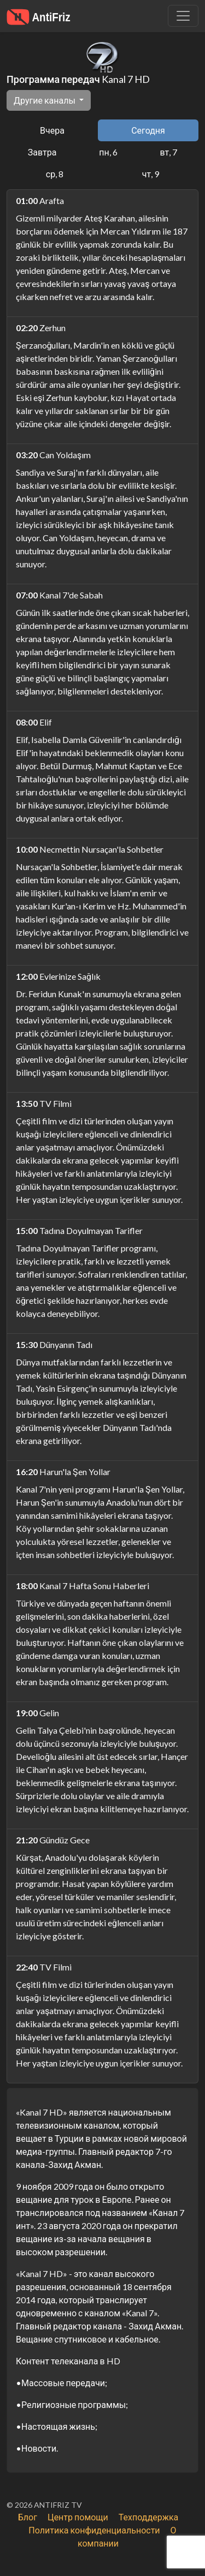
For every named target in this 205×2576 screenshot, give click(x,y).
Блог (27, 2517)
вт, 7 (168, 152)
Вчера (52, 130)
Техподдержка (148, 2517)
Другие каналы (45, 100)
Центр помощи (78, 2517)
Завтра (42, 152)
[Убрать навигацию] (183, 16)
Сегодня (148, 130)
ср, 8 (54, 174)
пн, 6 (108, 152)
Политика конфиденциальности (94, 2530)
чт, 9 (150, 174)
